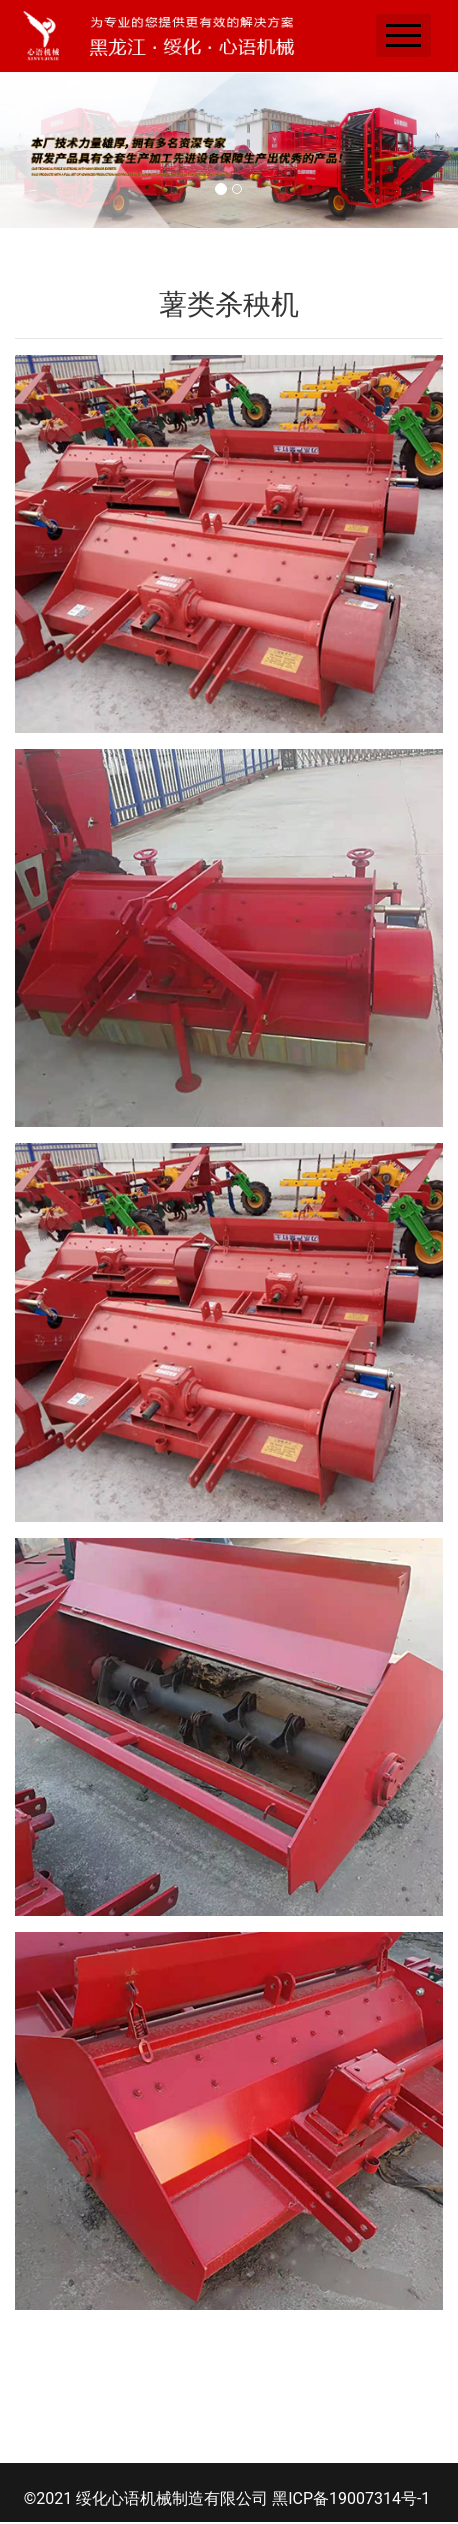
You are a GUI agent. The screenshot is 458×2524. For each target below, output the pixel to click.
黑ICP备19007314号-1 (351, 2498)
